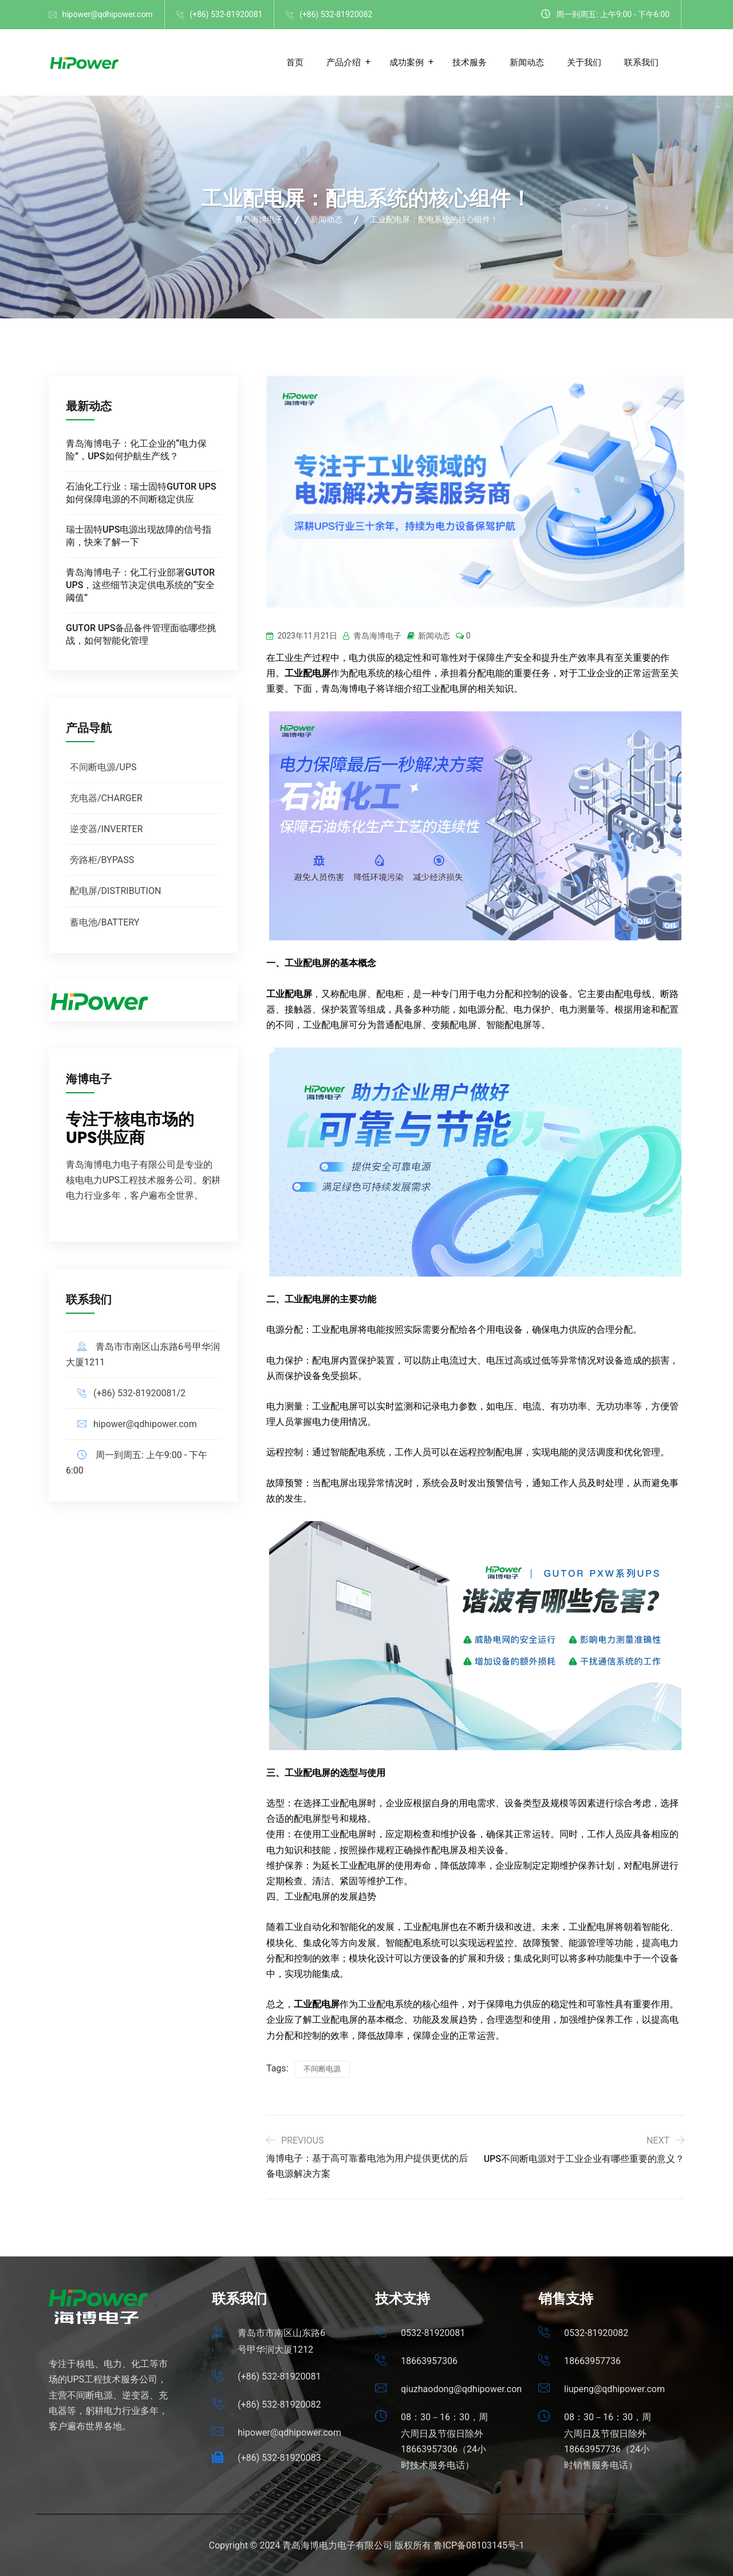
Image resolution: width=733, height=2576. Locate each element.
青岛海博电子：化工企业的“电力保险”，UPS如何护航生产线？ (136, 450)
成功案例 (406, 62)
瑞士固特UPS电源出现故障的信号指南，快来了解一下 (138, 536)
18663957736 (592, 2361)
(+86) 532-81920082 (335, 14)
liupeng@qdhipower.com (614, 2389)
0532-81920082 (596, 2332)
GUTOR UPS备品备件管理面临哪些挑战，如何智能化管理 (141, 634)
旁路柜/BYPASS (102, 859)
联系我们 (641, 62)
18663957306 (429, 2361)
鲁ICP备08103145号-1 (479, 2545)
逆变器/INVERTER (106, 829)
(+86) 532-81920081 (226, 14)
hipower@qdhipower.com (107, 14)
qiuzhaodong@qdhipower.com (463, 2389)
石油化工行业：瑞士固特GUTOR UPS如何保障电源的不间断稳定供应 (141, 493)
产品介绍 (343, 62)
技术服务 (469, 62)
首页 (295, 62)
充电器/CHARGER (106, 798)
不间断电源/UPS (103, 767)
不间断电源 (322, 2069)
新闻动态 (527, 62)
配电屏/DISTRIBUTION (115, 890)
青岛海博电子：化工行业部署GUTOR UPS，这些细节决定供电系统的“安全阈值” (140, 585)
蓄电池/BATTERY (104, 922)
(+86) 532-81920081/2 (139, 1393)
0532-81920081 (433, 2332)
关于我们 (584, 62)
